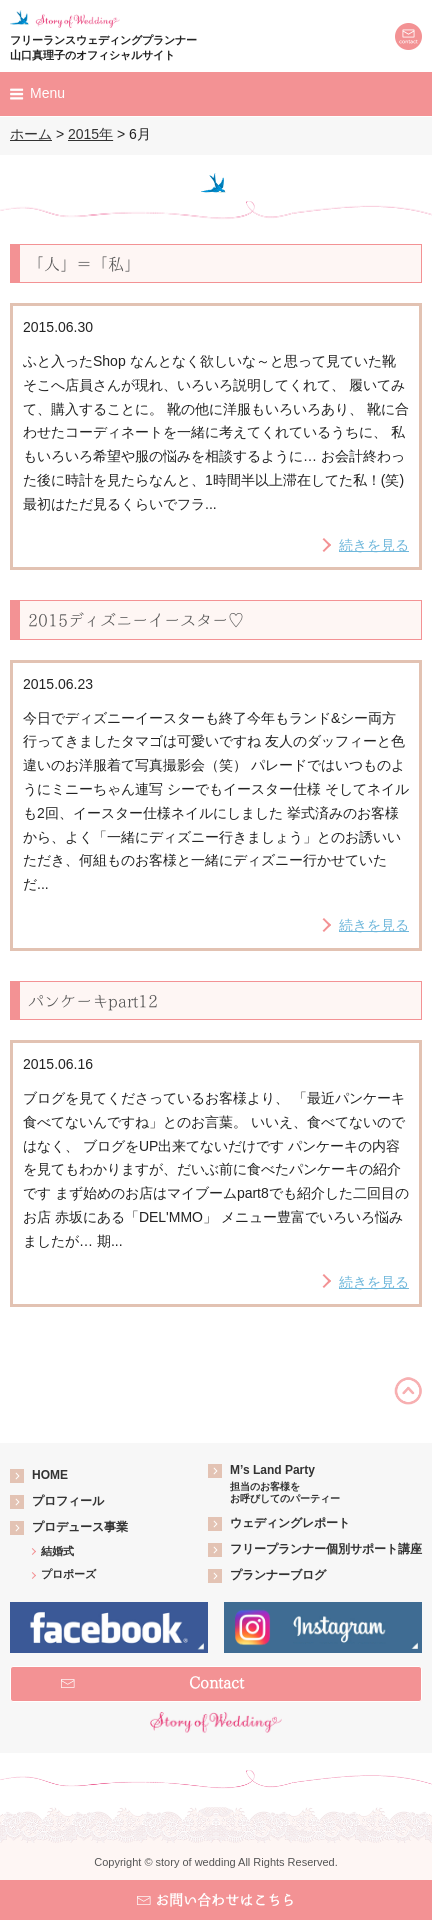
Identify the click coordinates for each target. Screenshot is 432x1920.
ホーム (31, 134)
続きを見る (374, 545)
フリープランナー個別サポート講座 (326, 1549)
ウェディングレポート (290, 1523)
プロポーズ (68, 1574)
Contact (216, 1682)
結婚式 (57, 1551)
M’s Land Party (285, 1483)
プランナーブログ (278, 1575)
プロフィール (68, 1501)
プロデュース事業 (80, 1527)
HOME (50, 1475)
